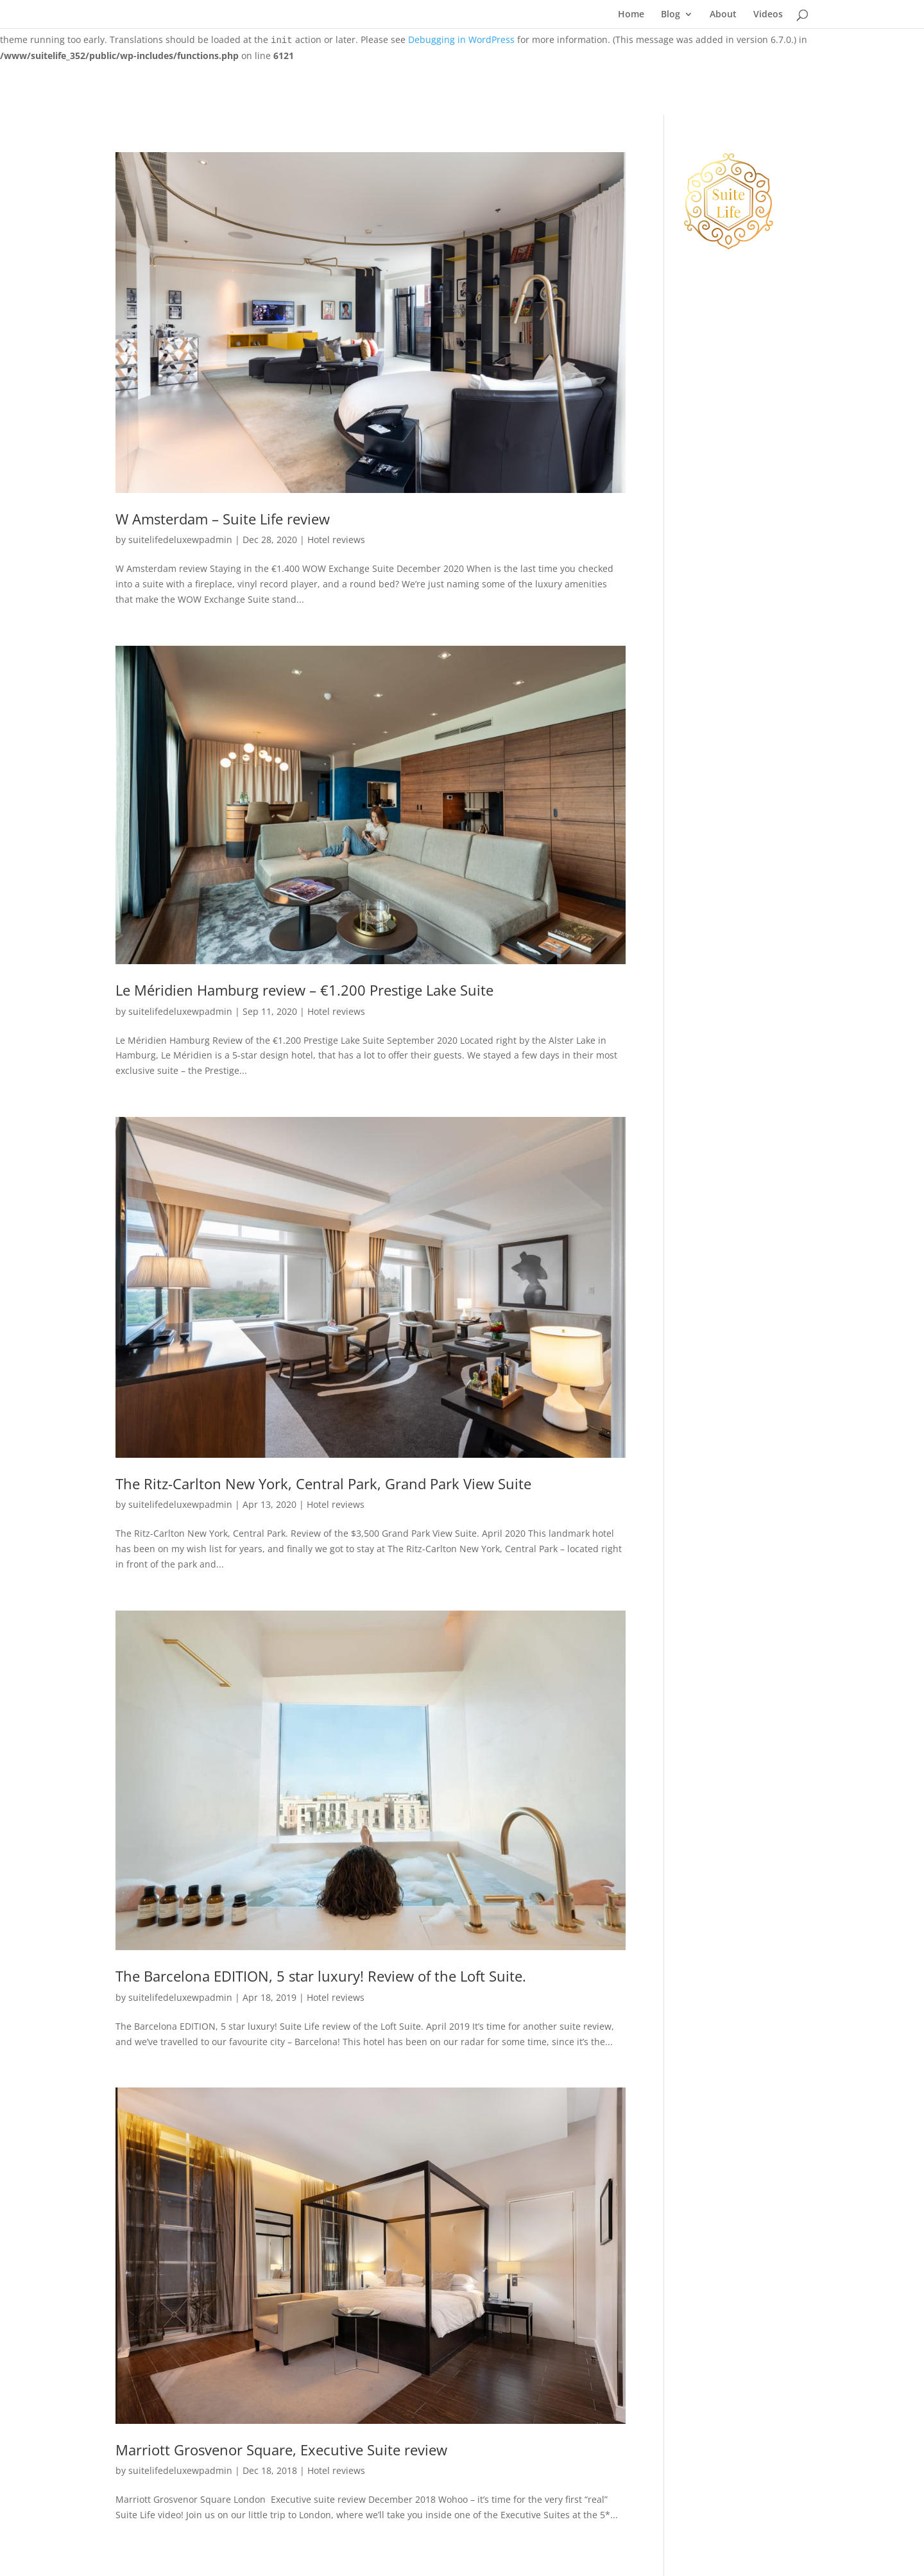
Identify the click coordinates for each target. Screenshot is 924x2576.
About (723, 15)
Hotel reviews (336, 539)
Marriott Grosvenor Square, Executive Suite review (281, 2450)
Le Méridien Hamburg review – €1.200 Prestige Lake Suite (304, 990)
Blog (670, 15)
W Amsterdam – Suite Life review (223, 519)
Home (631, 15)
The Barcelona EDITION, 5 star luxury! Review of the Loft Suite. (321, 1976)
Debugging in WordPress (461, 39)
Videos (768, 15)
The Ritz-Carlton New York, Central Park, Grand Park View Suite (323, 1483)
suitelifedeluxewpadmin (180, 539)
